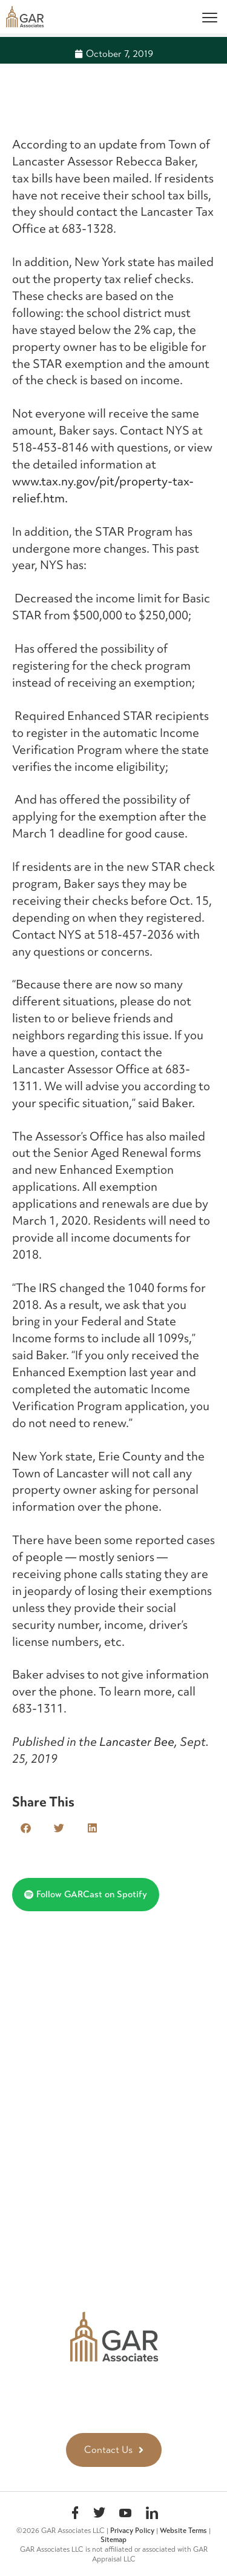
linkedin (152, 2514)
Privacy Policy (132, 2530)
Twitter (99, 2514)
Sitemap (113, 2539)
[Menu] (209, 17)
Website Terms (183, 2530)
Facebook (75, 2514)
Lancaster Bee (136, 1741)
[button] (25, 1828)
